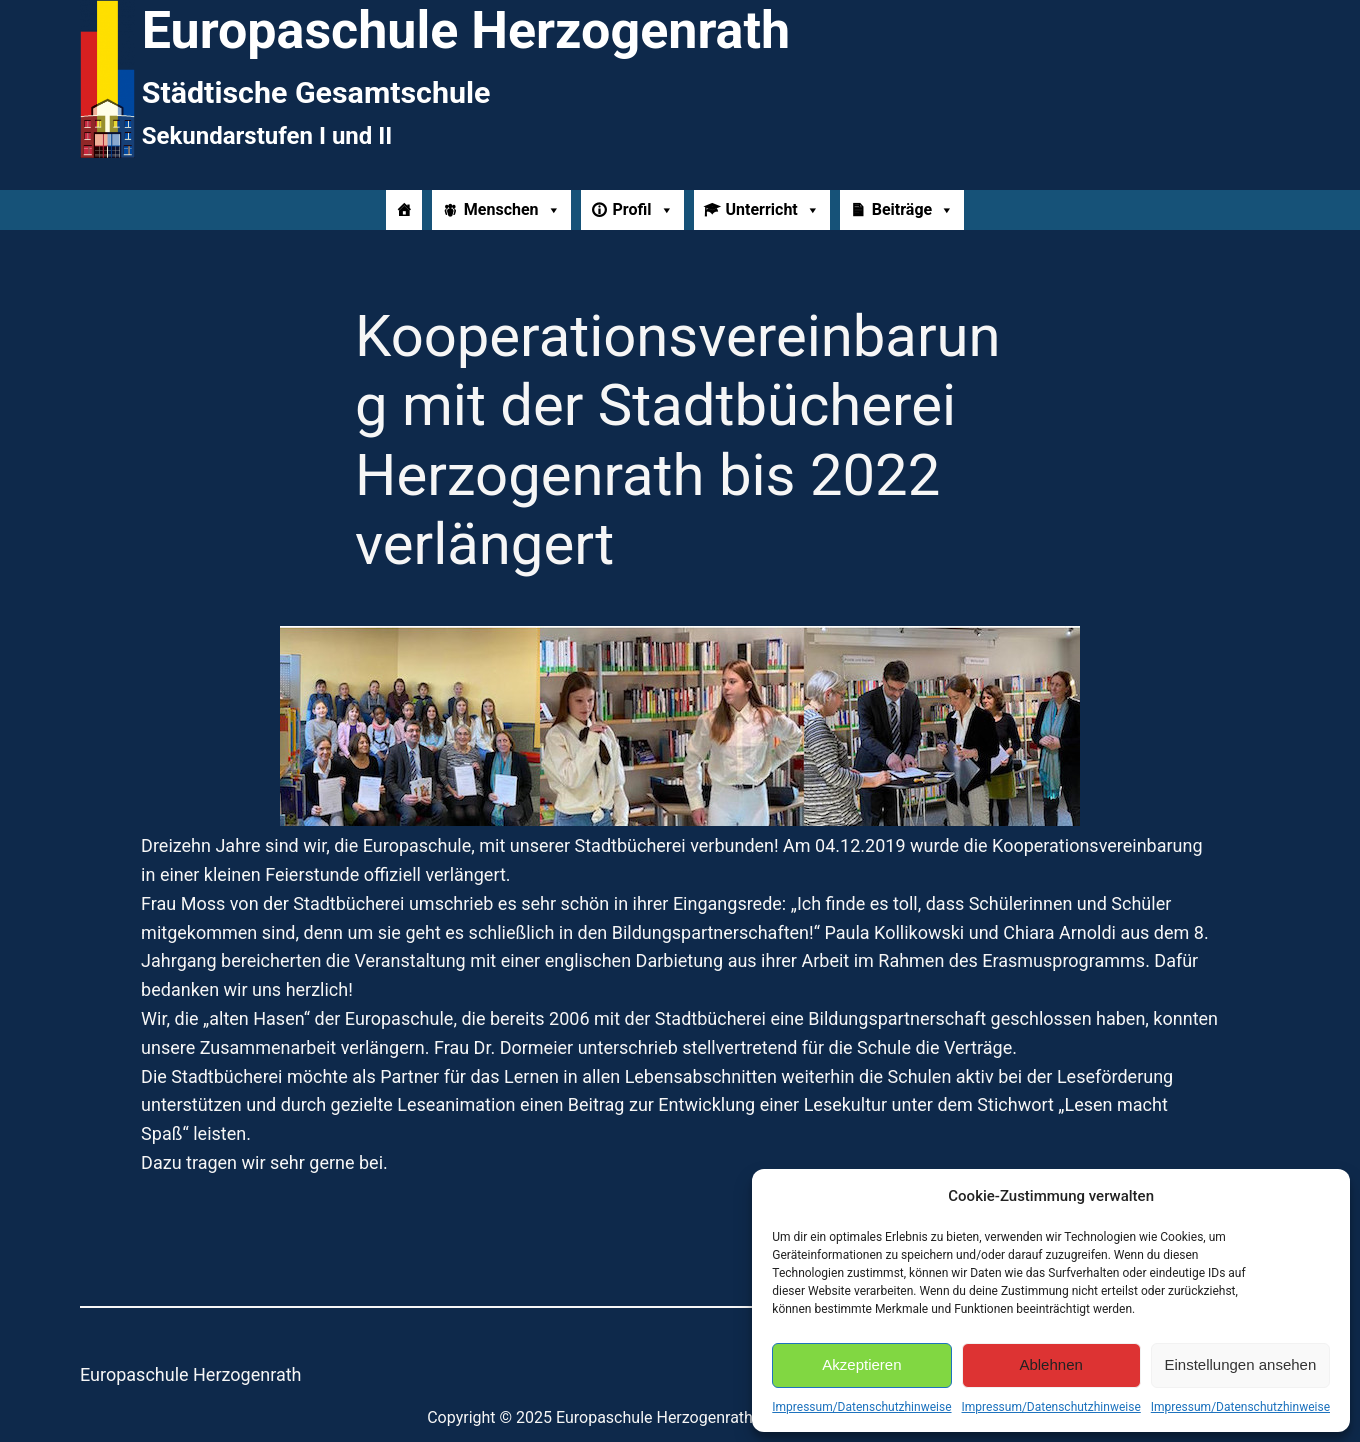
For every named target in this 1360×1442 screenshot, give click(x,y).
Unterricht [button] (773, 210)
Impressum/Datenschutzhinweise (861, 1407)
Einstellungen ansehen (1240, 1364)
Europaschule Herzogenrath (191, 1374)
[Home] (404, 210)
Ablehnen (1050, 1364)
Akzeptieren (861, 1364)
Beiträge (913, 210)
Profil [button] (643, 210)
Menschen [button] (512, 210)
